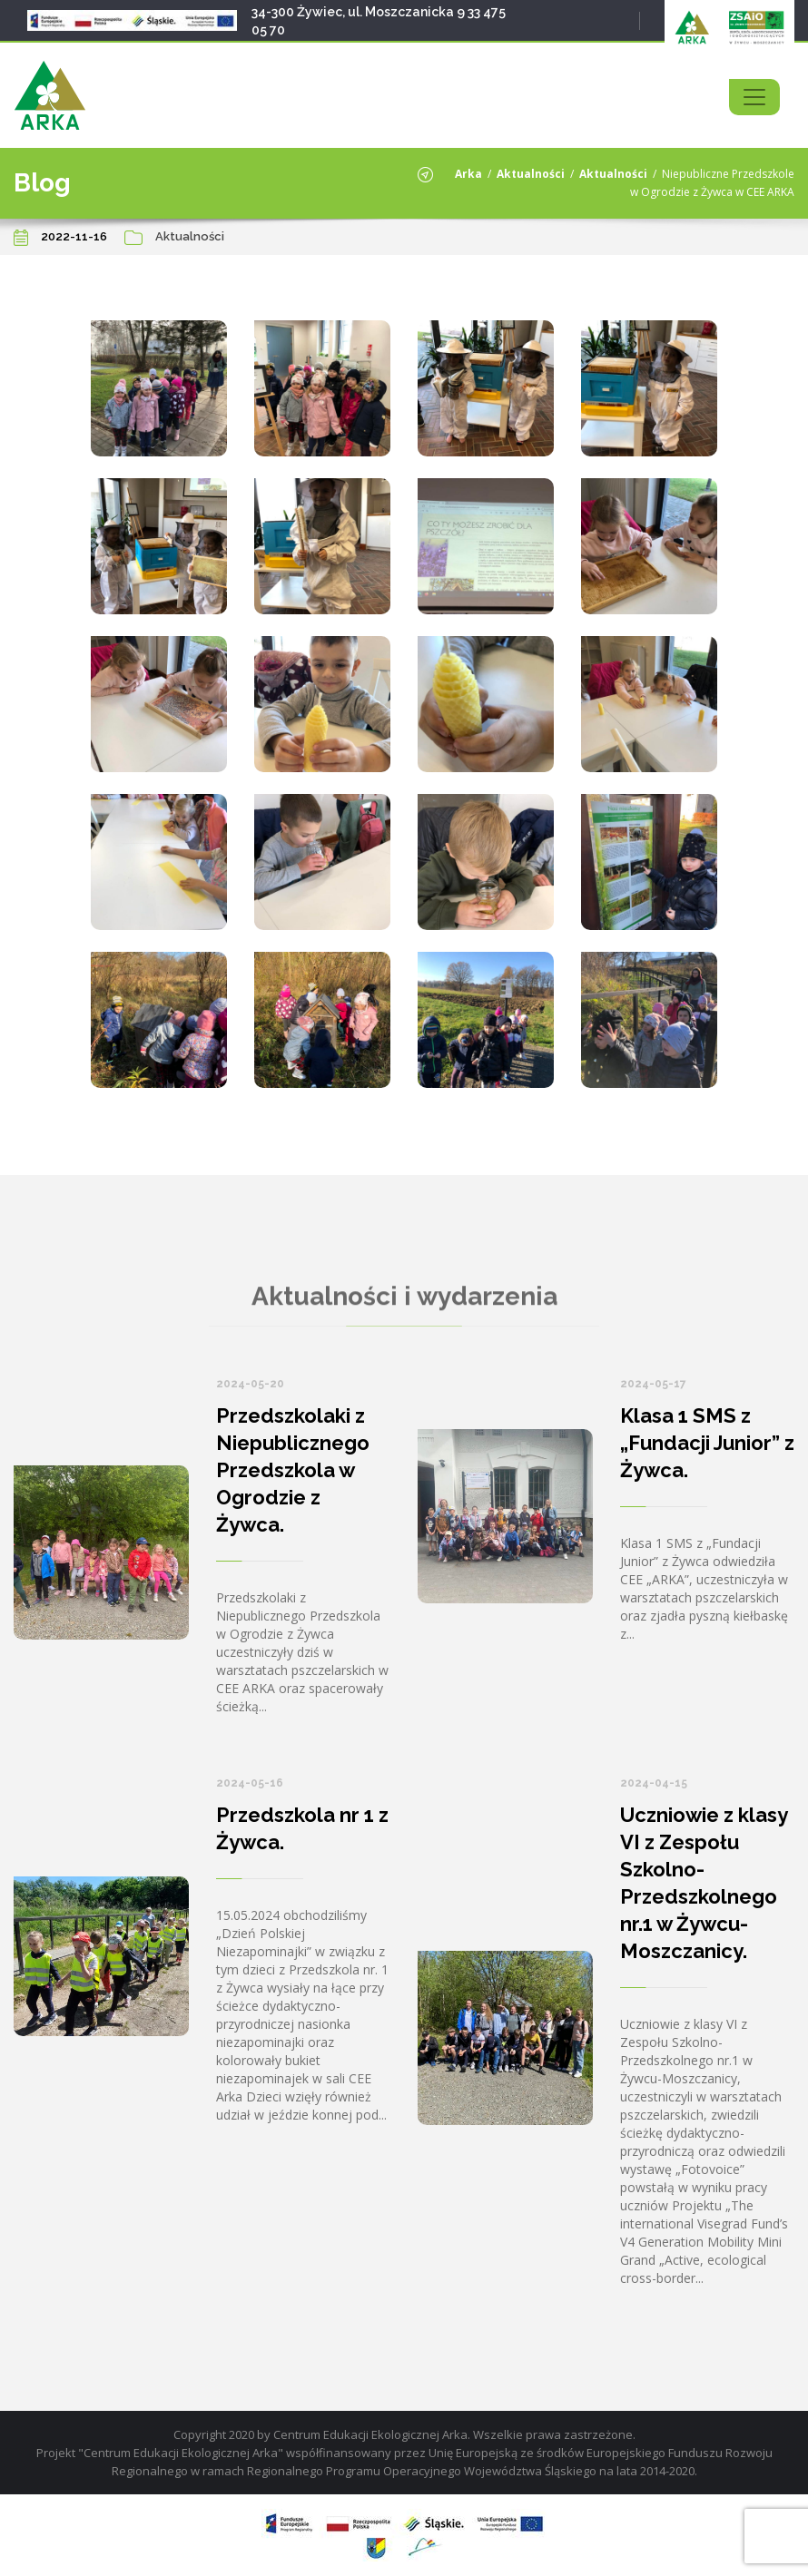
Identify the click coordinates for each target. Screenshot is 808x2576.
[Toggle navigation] (754, 97)
